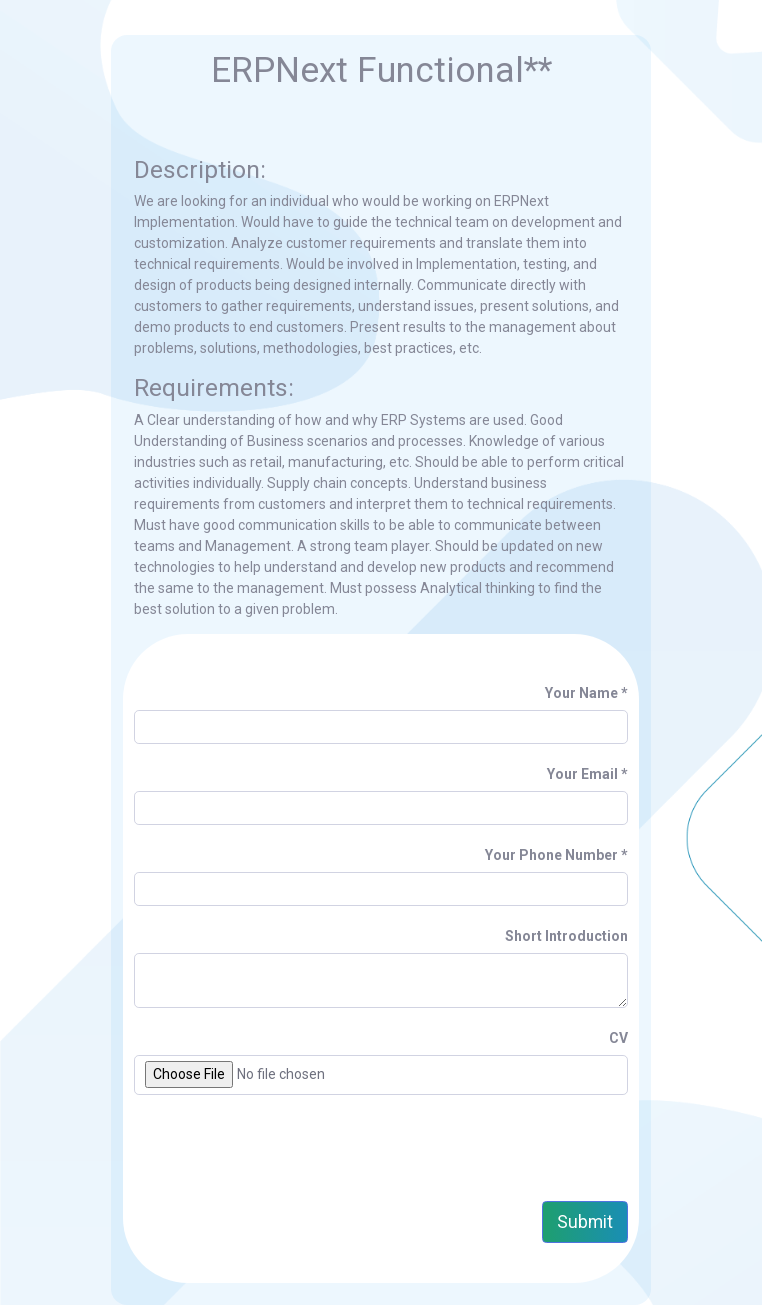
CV (618, 1038)
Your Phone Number (551, 855)
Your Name (581, 693)
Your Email (582, 774)
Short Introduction (566, 936)
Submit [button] (585, 1222)
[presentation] (296, 1148)
